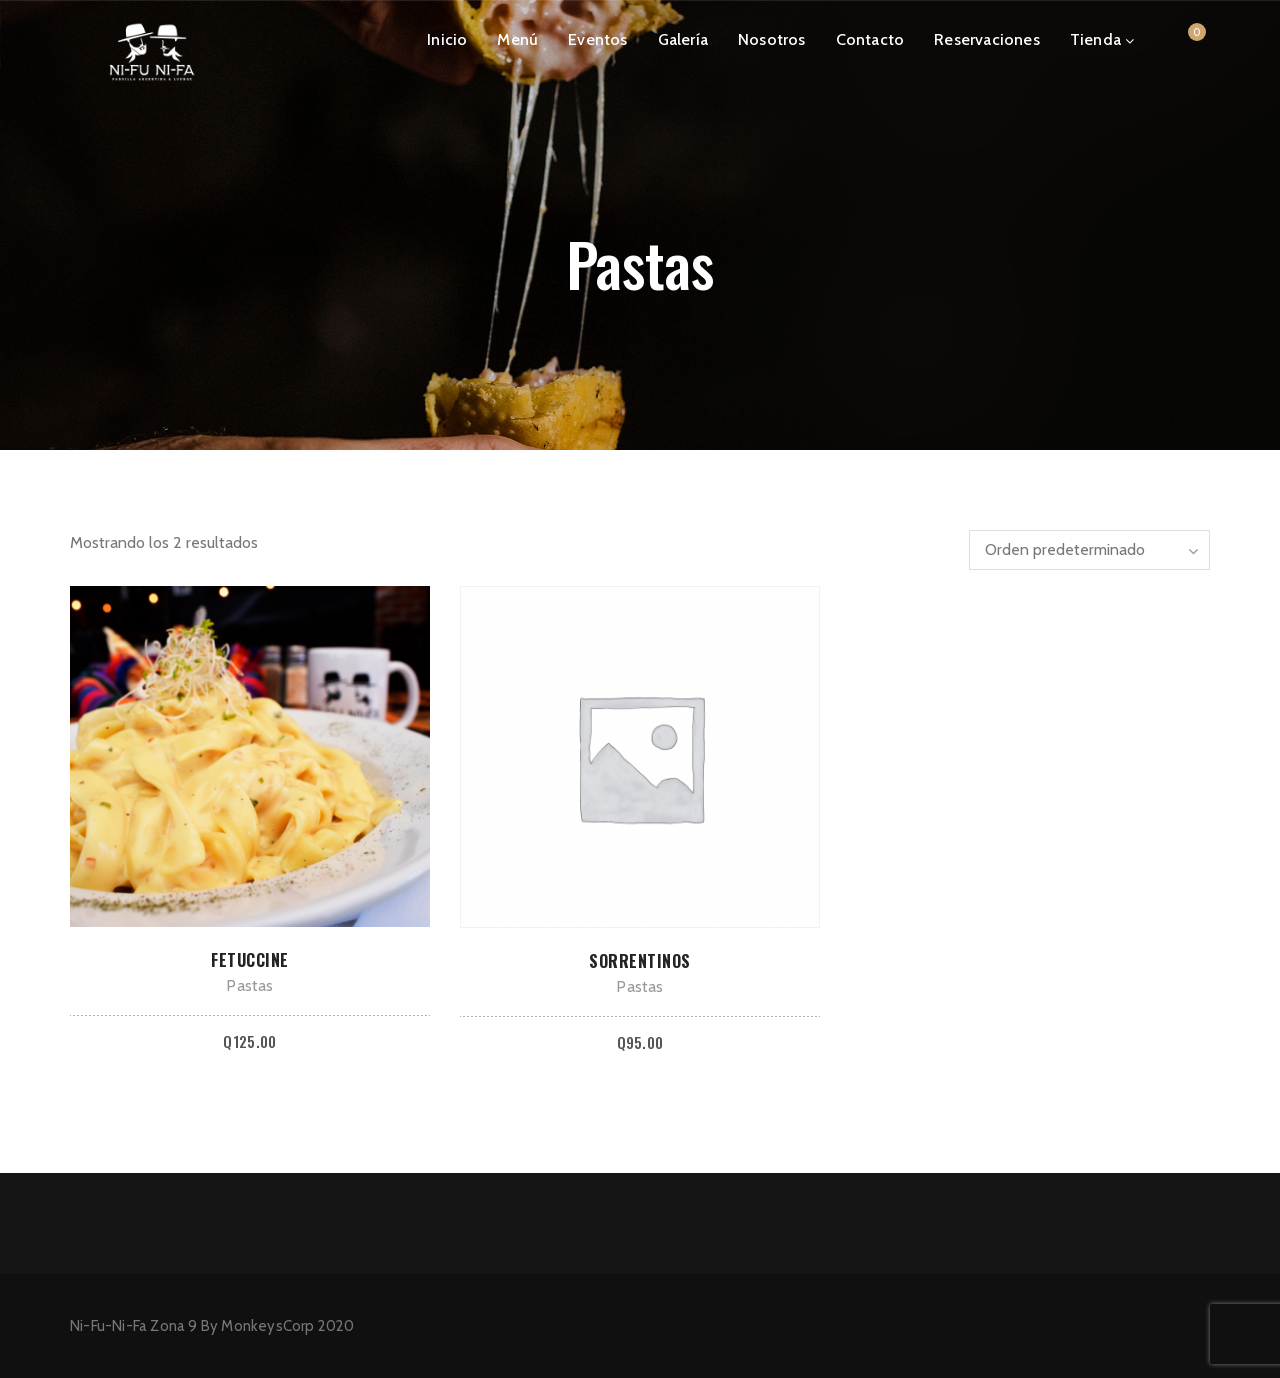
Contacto (870, 39)
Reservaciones (987, 39)
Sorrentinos (640, 961)
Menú (517, 39)
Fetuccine (250, 960)
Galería (683, 39)
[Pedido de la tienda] (1089, 550)
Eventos (597, 39)
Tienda (1095, 39)
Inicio (447, 39)
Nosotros (772, 39)
